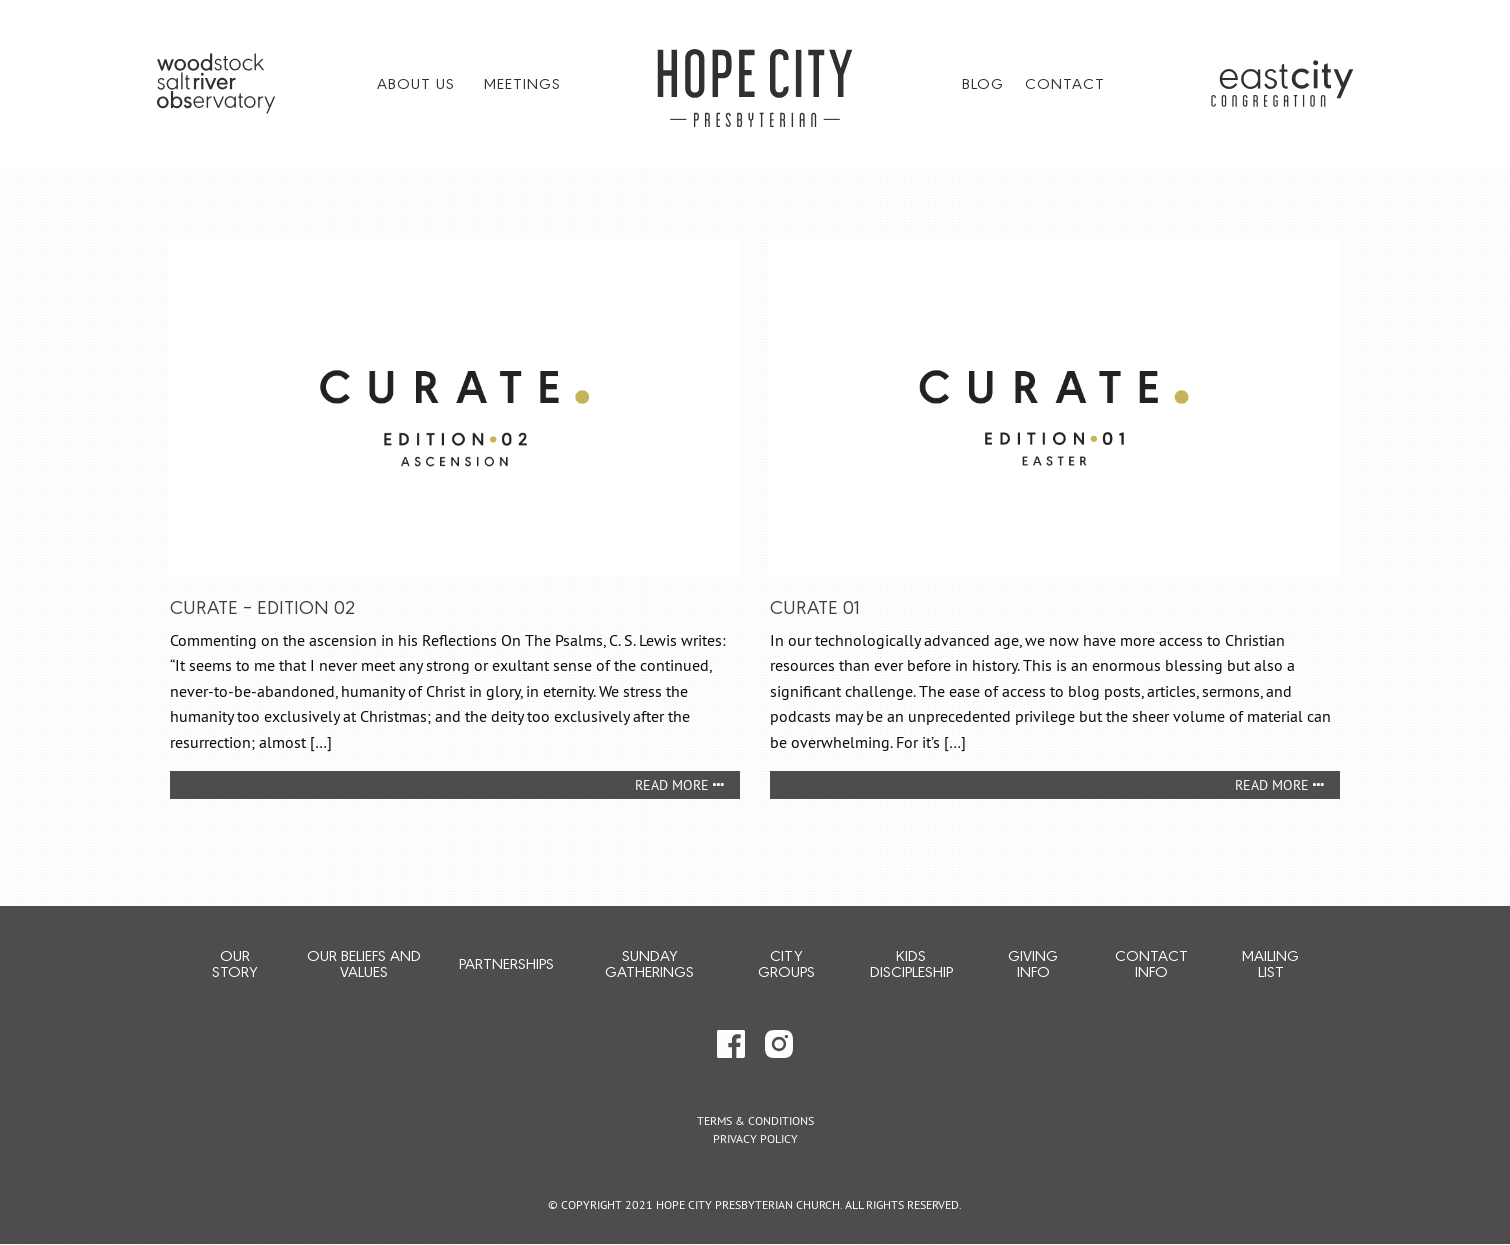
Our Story (234, 962)
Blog (983, 82)
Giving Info (1033, 962)
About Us (416, 82)
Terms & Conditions (755, 1120)
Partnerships (506, 962)
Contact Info (1151, 962)
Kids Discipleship (911, 962)
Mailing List (1270, 962)
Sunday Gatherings (649, 962)
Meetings (522, 82)
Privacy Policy (755, 1138)
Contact (1065, 82)
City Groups (786, 962)
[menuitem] (420, 83)
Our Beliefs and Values (364, 962)
